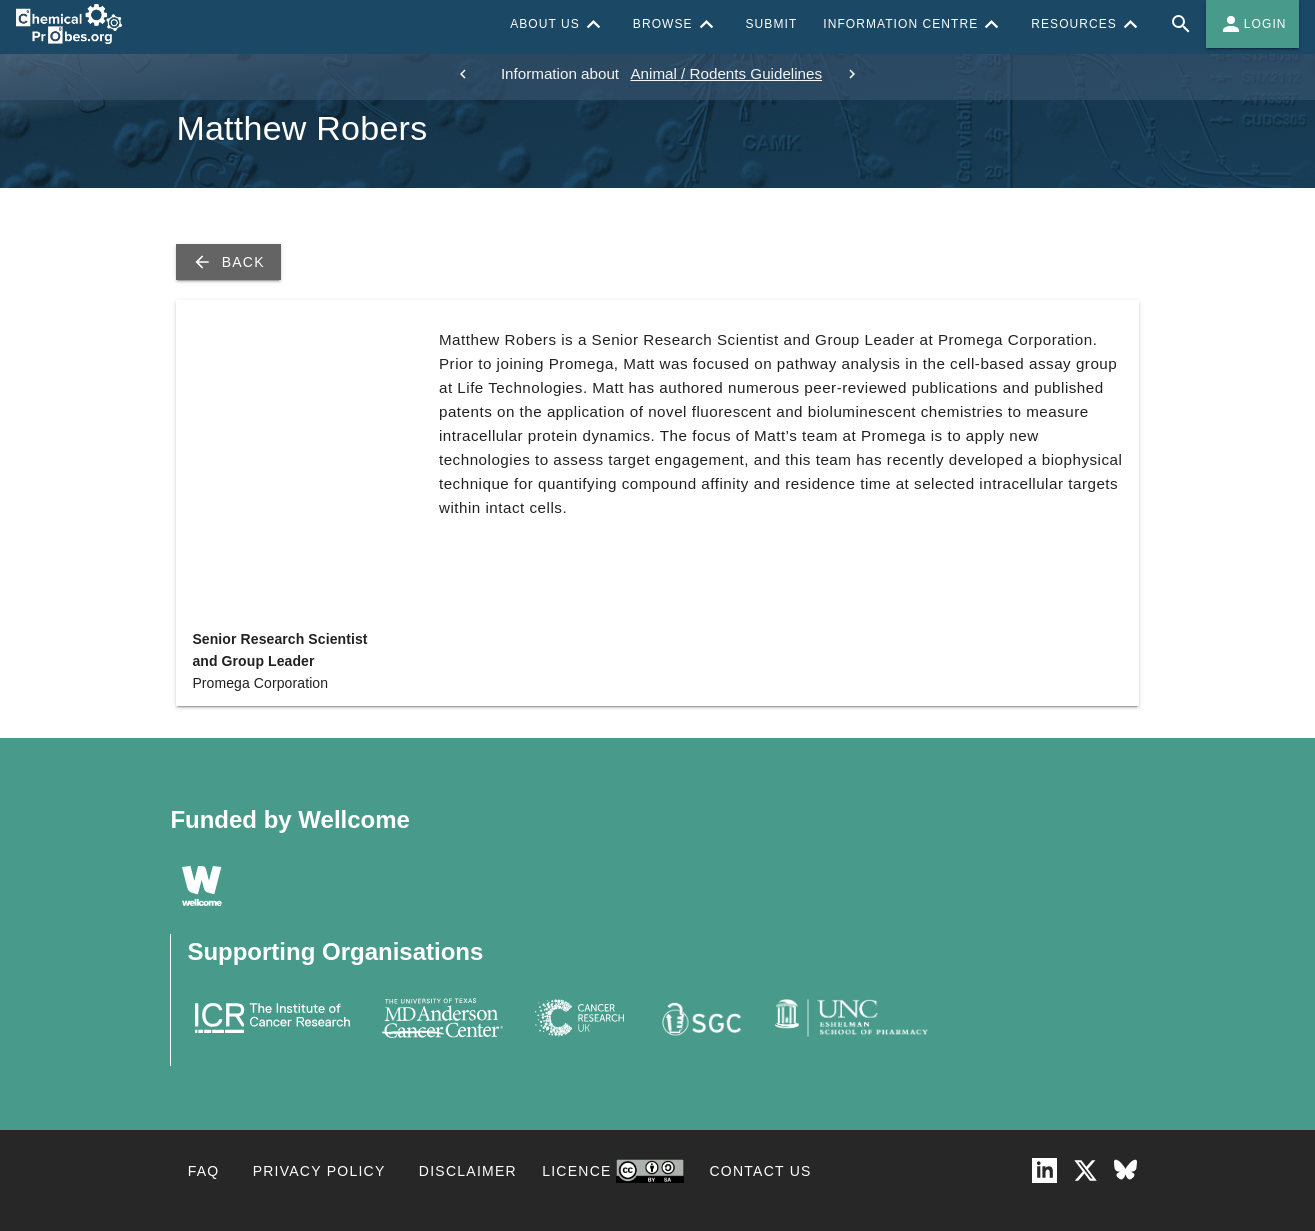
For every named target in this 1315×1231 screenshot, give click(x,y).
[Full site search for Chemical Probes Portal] (1181, 24)
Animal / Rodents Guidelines (726, 73)
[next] (852, 74)
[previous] (463, 74)
